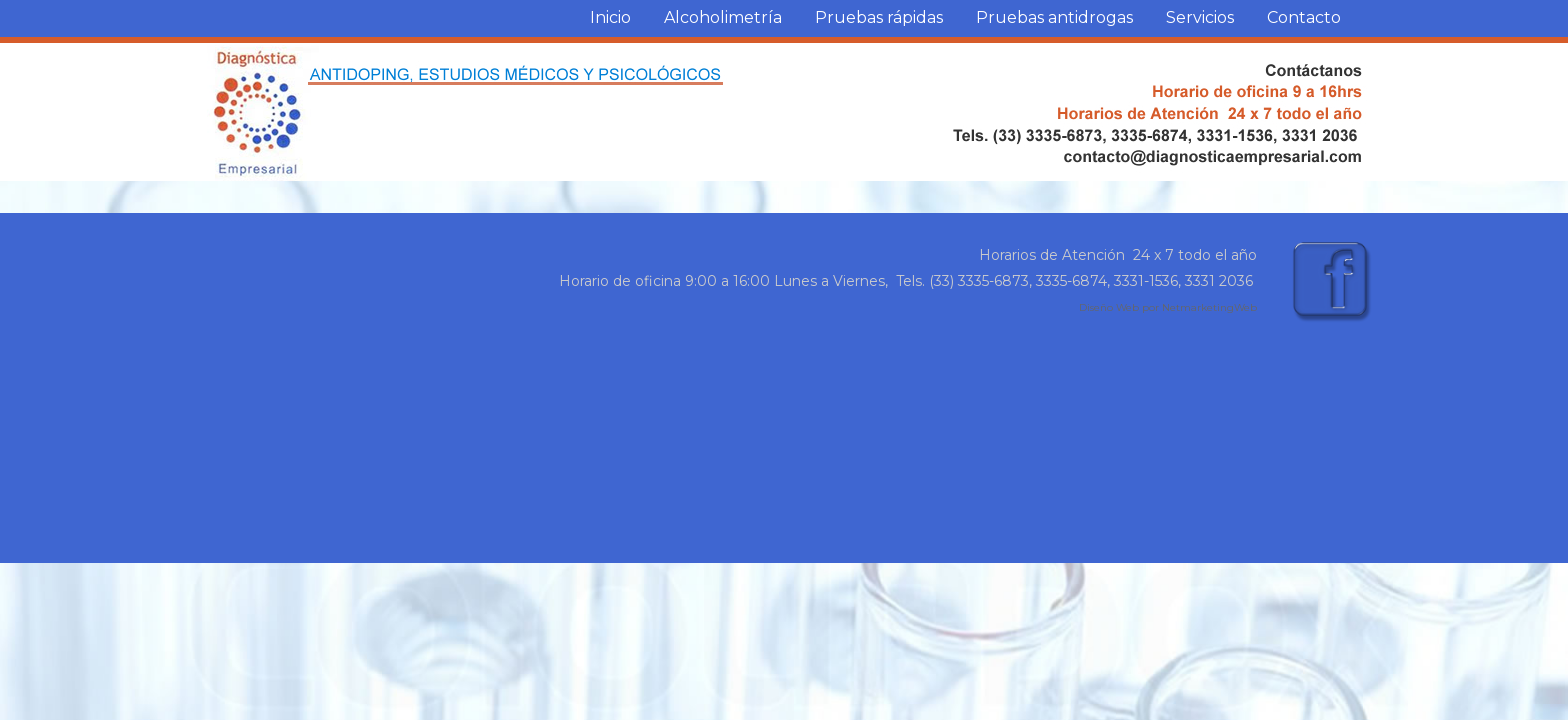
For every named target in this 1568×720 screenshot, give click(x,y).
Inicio (610, 17)
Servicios (1200, 17)
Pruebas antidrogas (1054, 17)
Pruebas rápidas (879, 17)
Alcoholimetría (723, 17)
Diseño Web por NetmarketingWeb (1168, 307)
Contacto (1304, 17)
